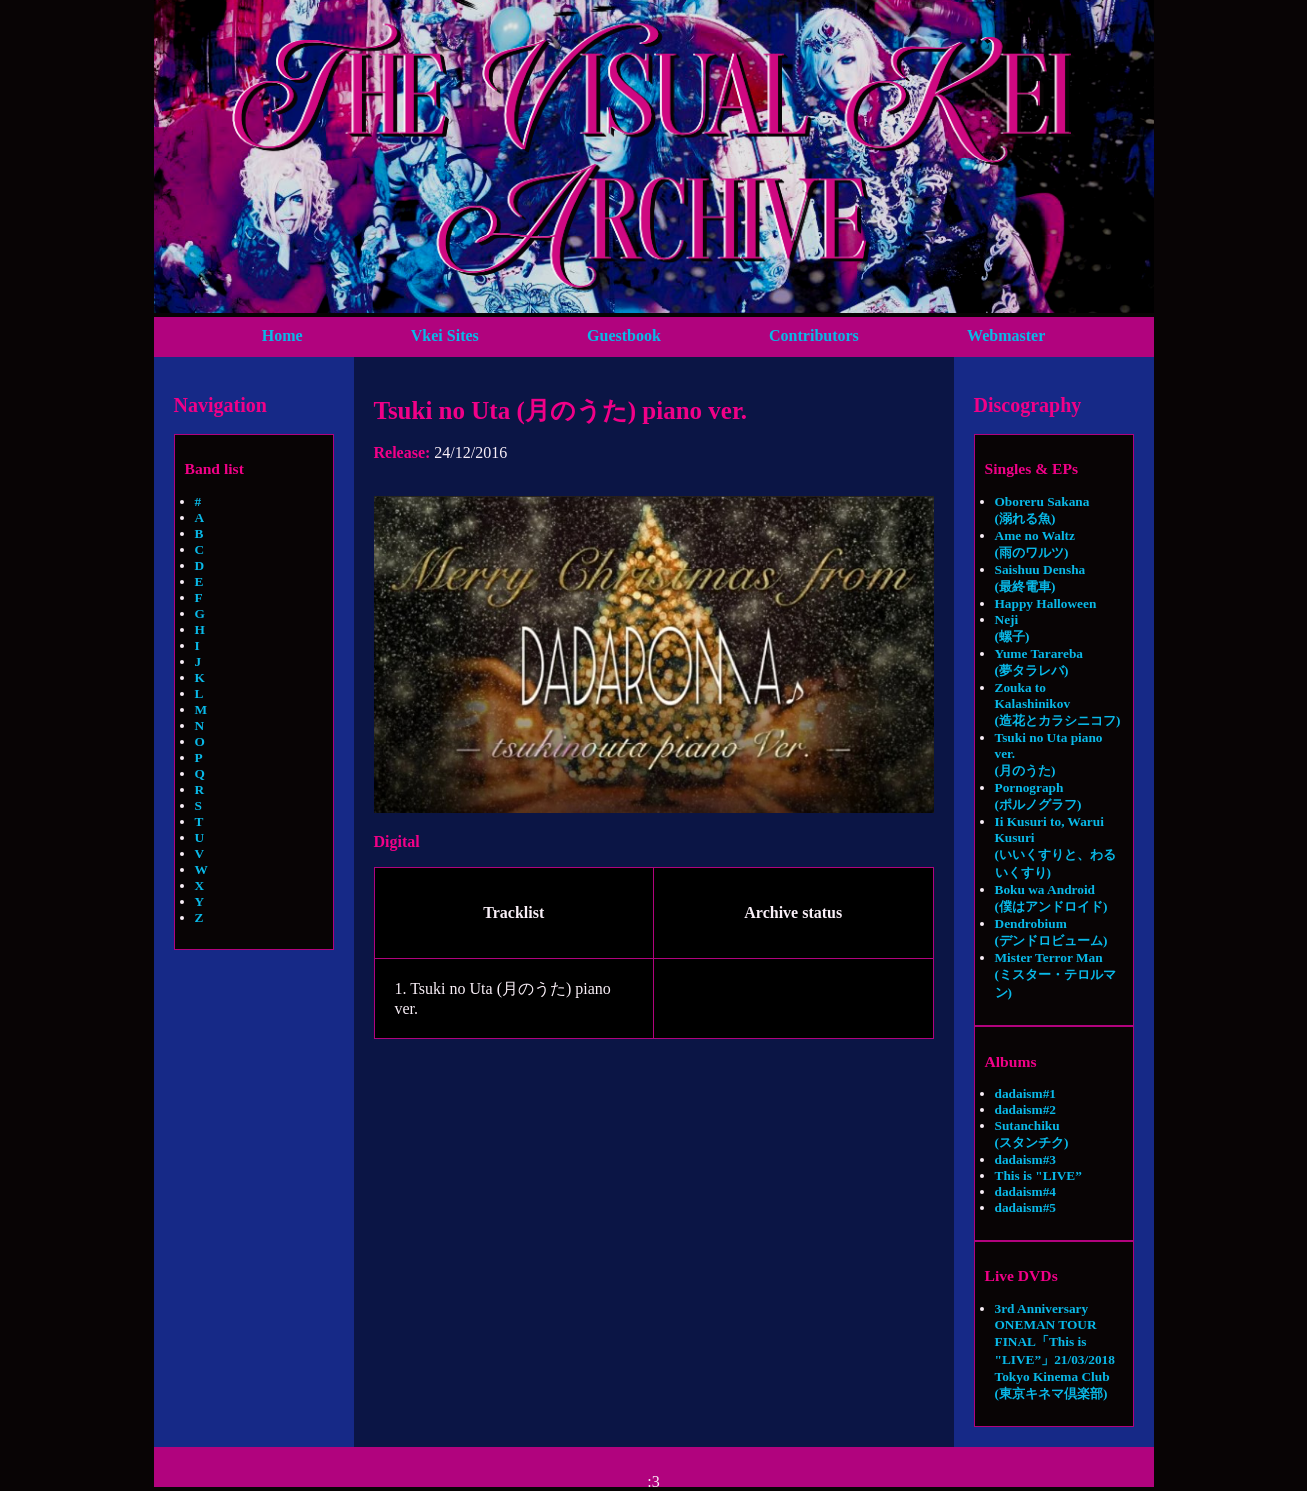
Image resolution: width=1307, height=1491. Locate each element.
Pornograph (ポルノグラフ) (1038, 796)
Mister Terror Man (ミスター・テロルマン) (1055, 975)
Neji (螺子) (1012, 628)
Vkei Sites (445, 335)
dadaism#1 (1025, 1093)
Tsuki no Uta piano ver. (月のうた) (1049, 754)
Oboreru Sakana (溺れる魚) (1042, 510)
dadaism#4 (1025, 1191)
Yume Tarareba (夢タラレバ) (1039, 662)
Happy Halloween (1046, 603)
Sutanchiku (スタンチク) (1032, 1134)
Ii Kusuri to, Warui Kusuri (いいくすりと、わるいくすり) (1055, 847)
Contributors (814, 335)
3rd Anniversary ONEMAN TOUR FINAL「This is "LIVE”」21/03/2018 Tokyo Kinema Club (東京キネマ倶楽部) (1055, 1351)
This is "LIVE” (1038, 1175)
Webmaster (1006, 335)
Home (282, 335)
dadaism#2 (1025, 1109)
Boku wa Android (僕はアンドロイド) (1051, 898)
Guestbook (624, 335)
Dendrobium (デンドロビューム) (1051, 932)
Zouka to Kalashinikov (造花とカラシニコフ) (1058, 704)
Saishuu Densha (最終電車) (1040, 578)
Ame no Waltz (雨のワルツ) (1035, 544)
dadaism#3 (1025, 1159)
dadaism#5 (1025, 1207)
